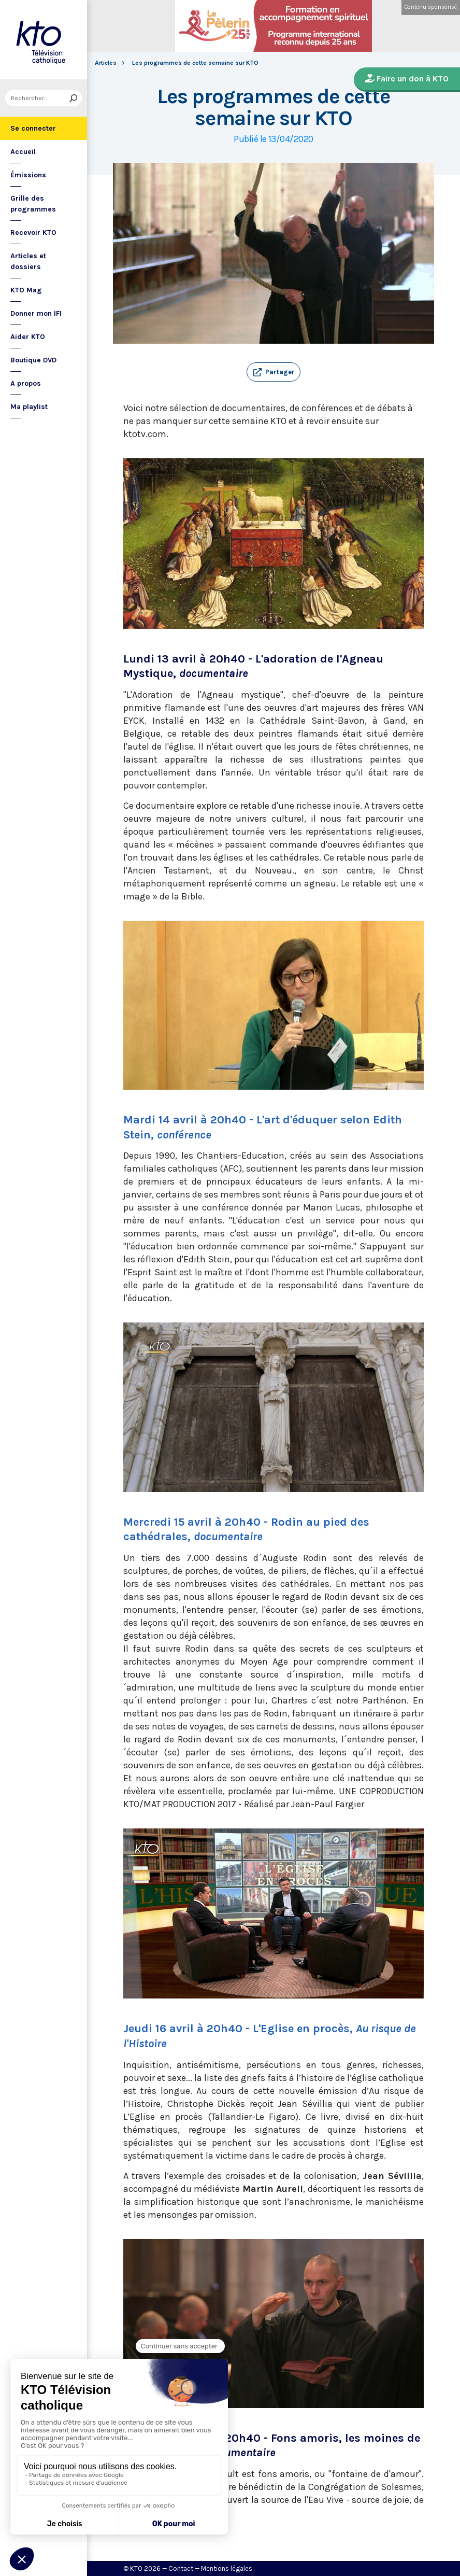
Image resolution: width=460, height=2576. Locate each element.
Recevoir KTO (33, 232)
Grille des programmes (33, 204)
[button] (273, 372)
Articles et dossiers (28, 261)
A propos (25, 383)
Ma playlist (29, 406)
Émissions (28, 175)
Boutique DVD (33, 360)
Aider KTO (27, 336)
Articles (106, 62)
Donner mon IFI (36, 313)
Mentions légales (226, 2568)
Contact (180, 2568)
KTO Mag (26, 290)
